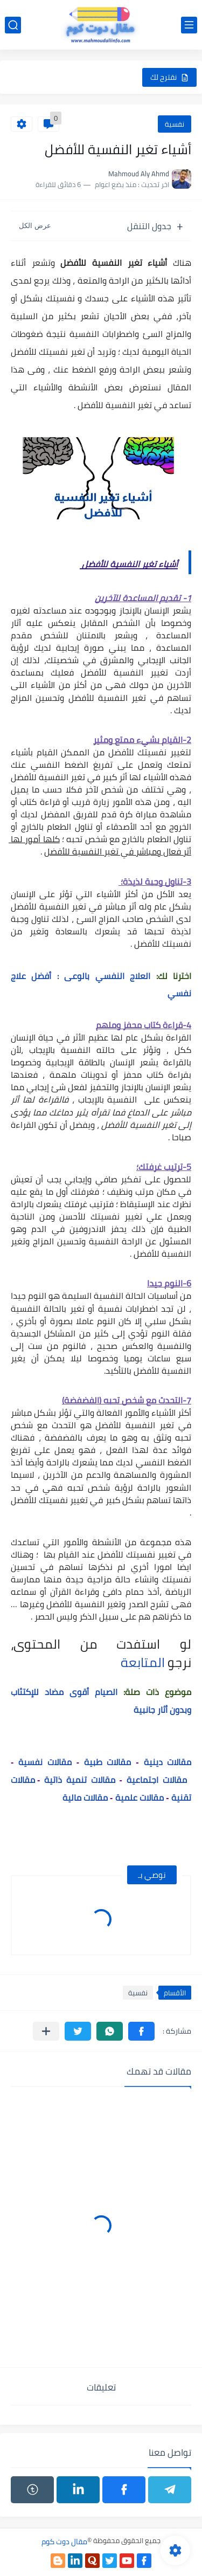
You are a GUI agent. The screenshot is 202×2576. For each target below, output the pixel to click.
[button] (141, 2031)
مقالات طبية (107, 1762)
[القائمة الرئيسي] (189, 25)
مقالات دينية (167, 1762)
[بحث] (13, 25)
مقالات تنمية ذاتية (79, 1780)
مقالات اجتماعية (157, 1780)
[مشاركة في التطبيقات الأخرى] (46, 2031)
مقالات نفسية (44, 1762)
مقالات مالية (84, 1797)
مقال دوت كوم (64, 2541)
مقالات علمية (139, 1797)
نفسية (174, 124)
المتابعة (143, 1662)
